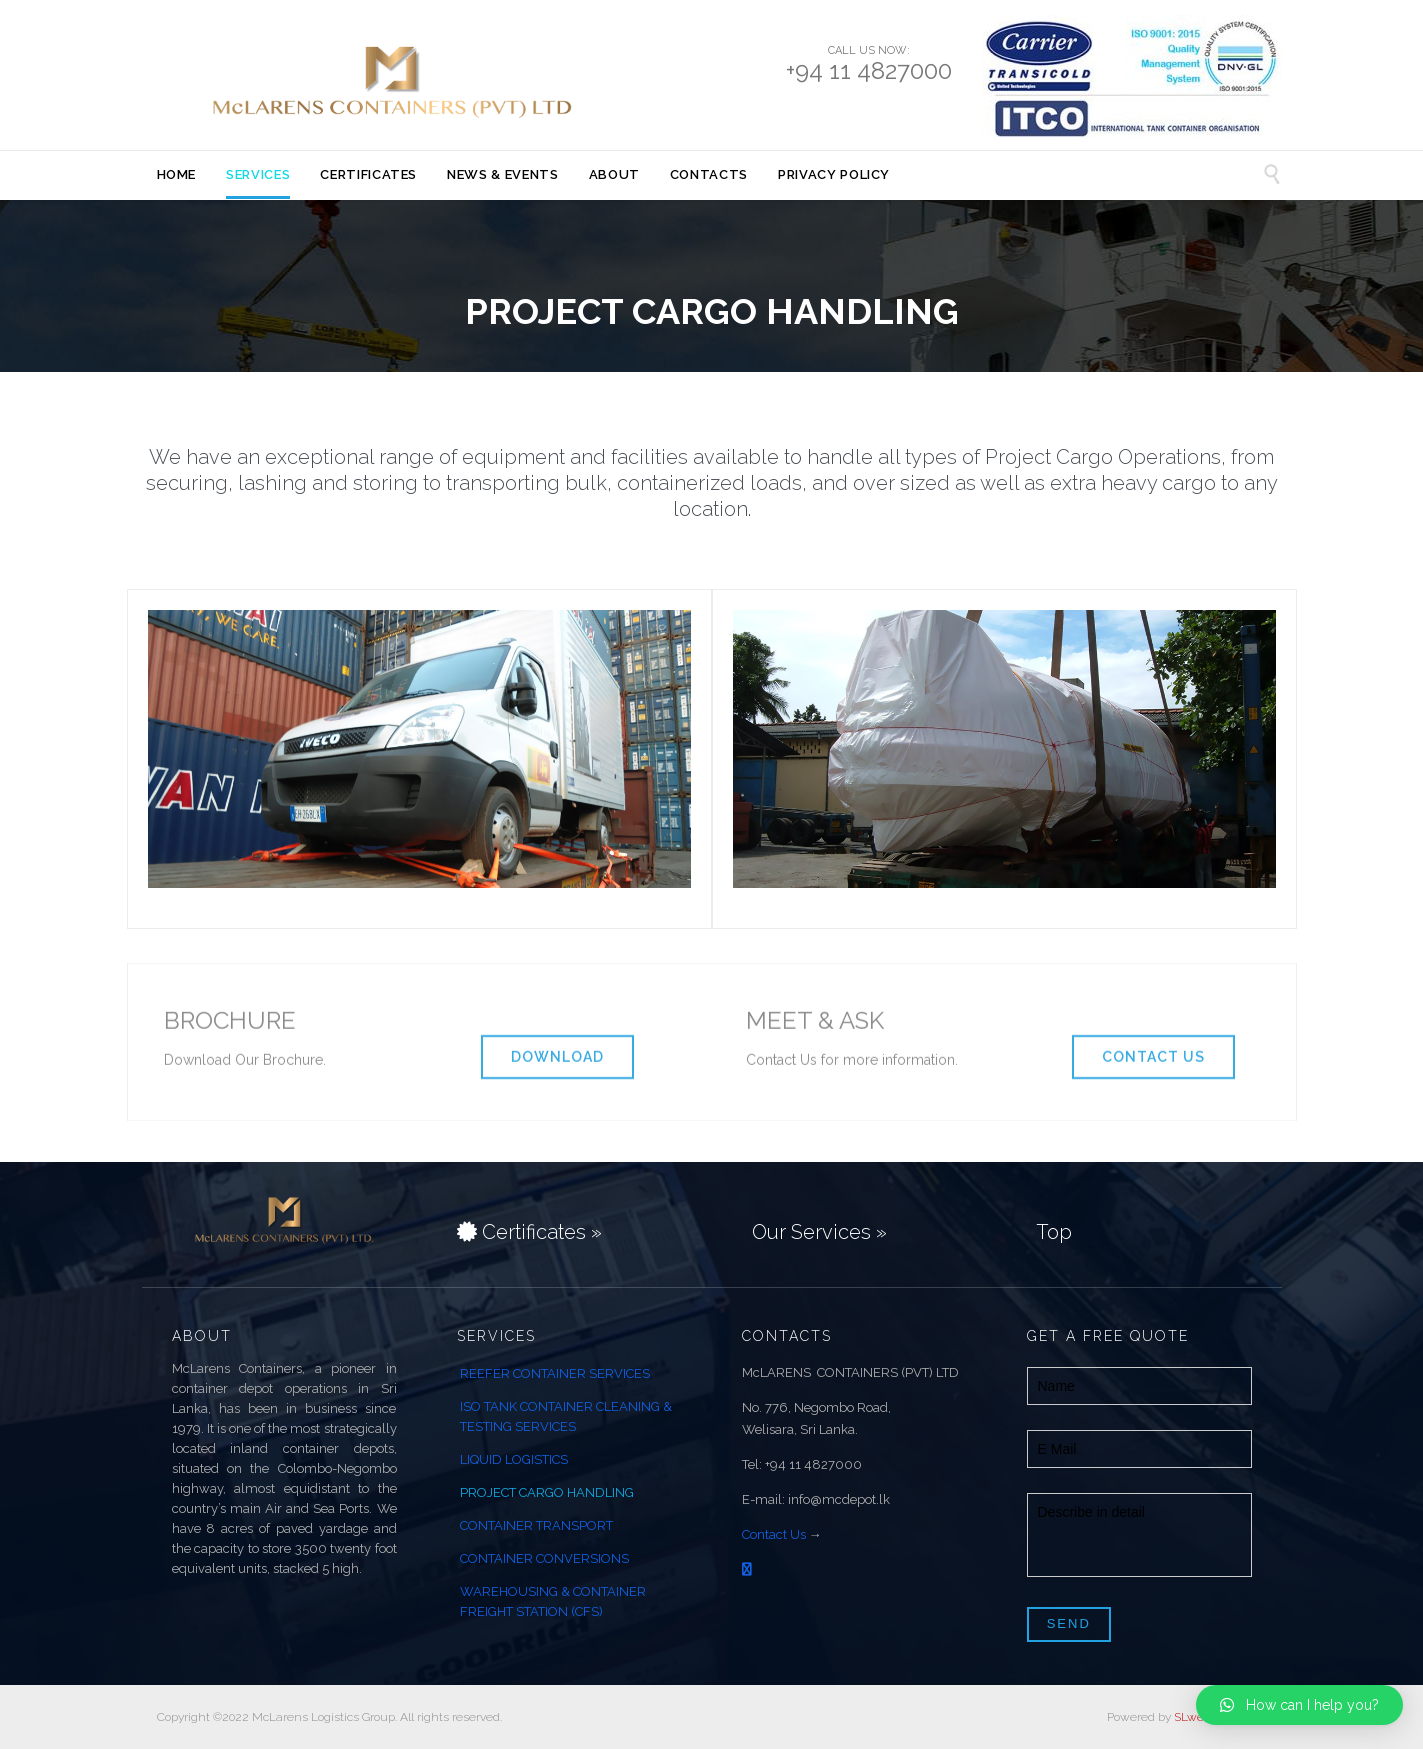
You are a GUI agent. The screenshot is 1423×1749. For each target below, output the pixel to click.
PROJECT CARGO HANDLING (547, 1492)
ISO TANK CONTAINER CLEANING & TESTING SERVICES (566, 1416)
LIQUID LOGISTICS (514, 1459)
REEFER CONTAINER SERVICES (555, 1373)
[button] (1299, 1705)
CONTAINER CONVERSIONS (544, 1558)
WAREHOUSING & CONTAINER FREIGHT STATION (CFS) (553, 1601)
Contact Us (774, 1534)
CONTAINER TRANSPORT (536, 1525)
